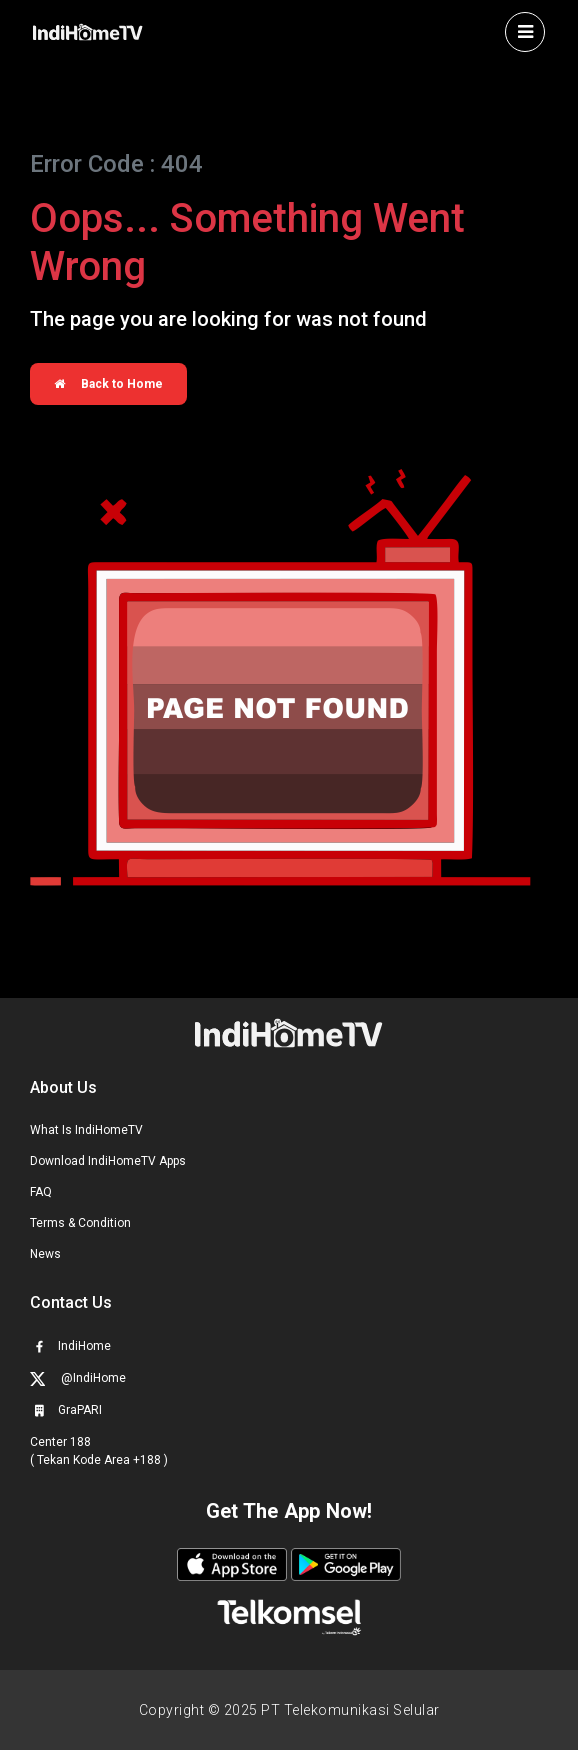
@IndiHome (78, 1378)
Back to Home (108, 384)
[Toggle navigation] (525, 32)
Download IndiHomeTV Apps (108, 1161)
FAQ (41, 1192)
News (45, 1254)
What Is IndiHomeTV (86, 1130)
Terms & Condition (80, 1223)
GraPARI (66, 1410)
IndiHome (70, 1346)
